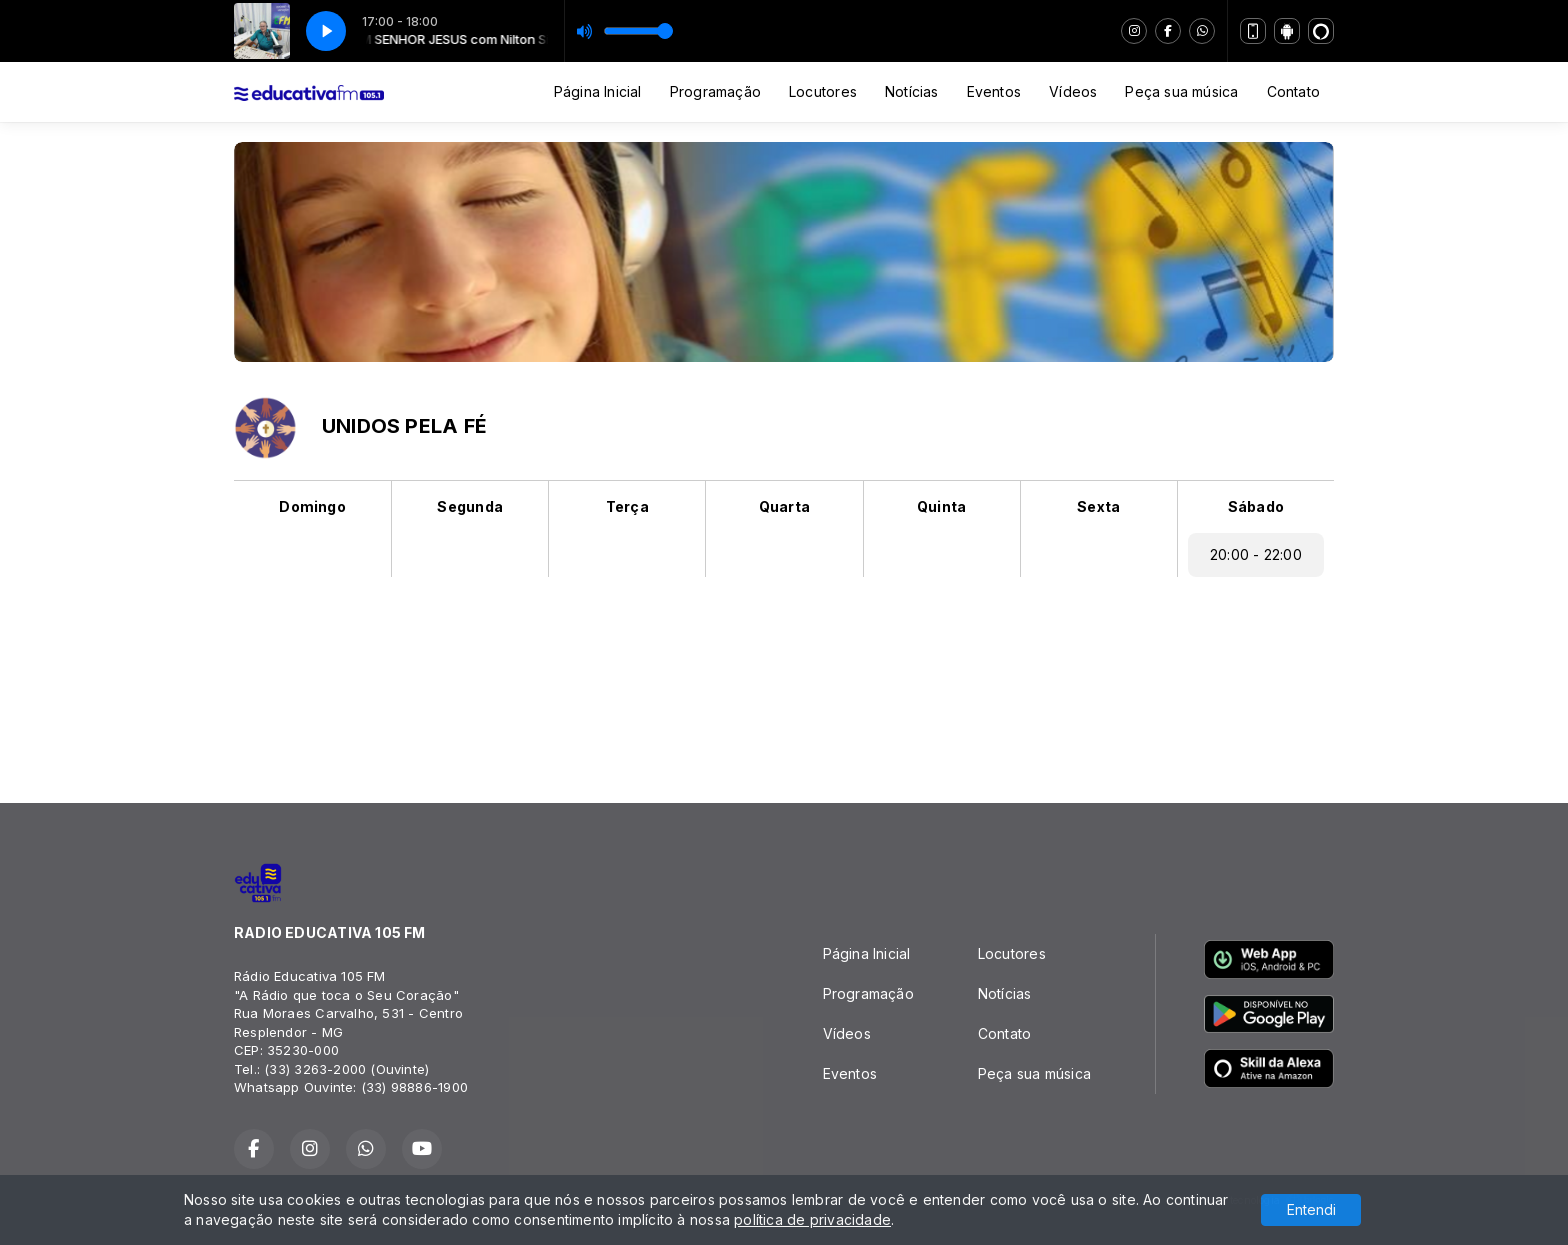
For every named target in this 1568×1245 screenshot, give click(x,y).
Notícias (912, 91)
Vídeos (1073, 91)
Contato (1293, 91)
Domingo (312, 506)
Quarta (784, 506)
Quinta (941, 506)
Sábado (1256, 506)
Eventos (994, 91)
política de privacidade (812, 1219)
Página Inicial (598, 91)
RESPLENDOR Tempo (784, 682)
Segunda (469, 506)
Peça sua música (1181, 91)
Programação (715, 91)
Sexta (1098, 506)
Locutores (823, 91)
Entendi (1311, 1209)
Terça (627, 506)
